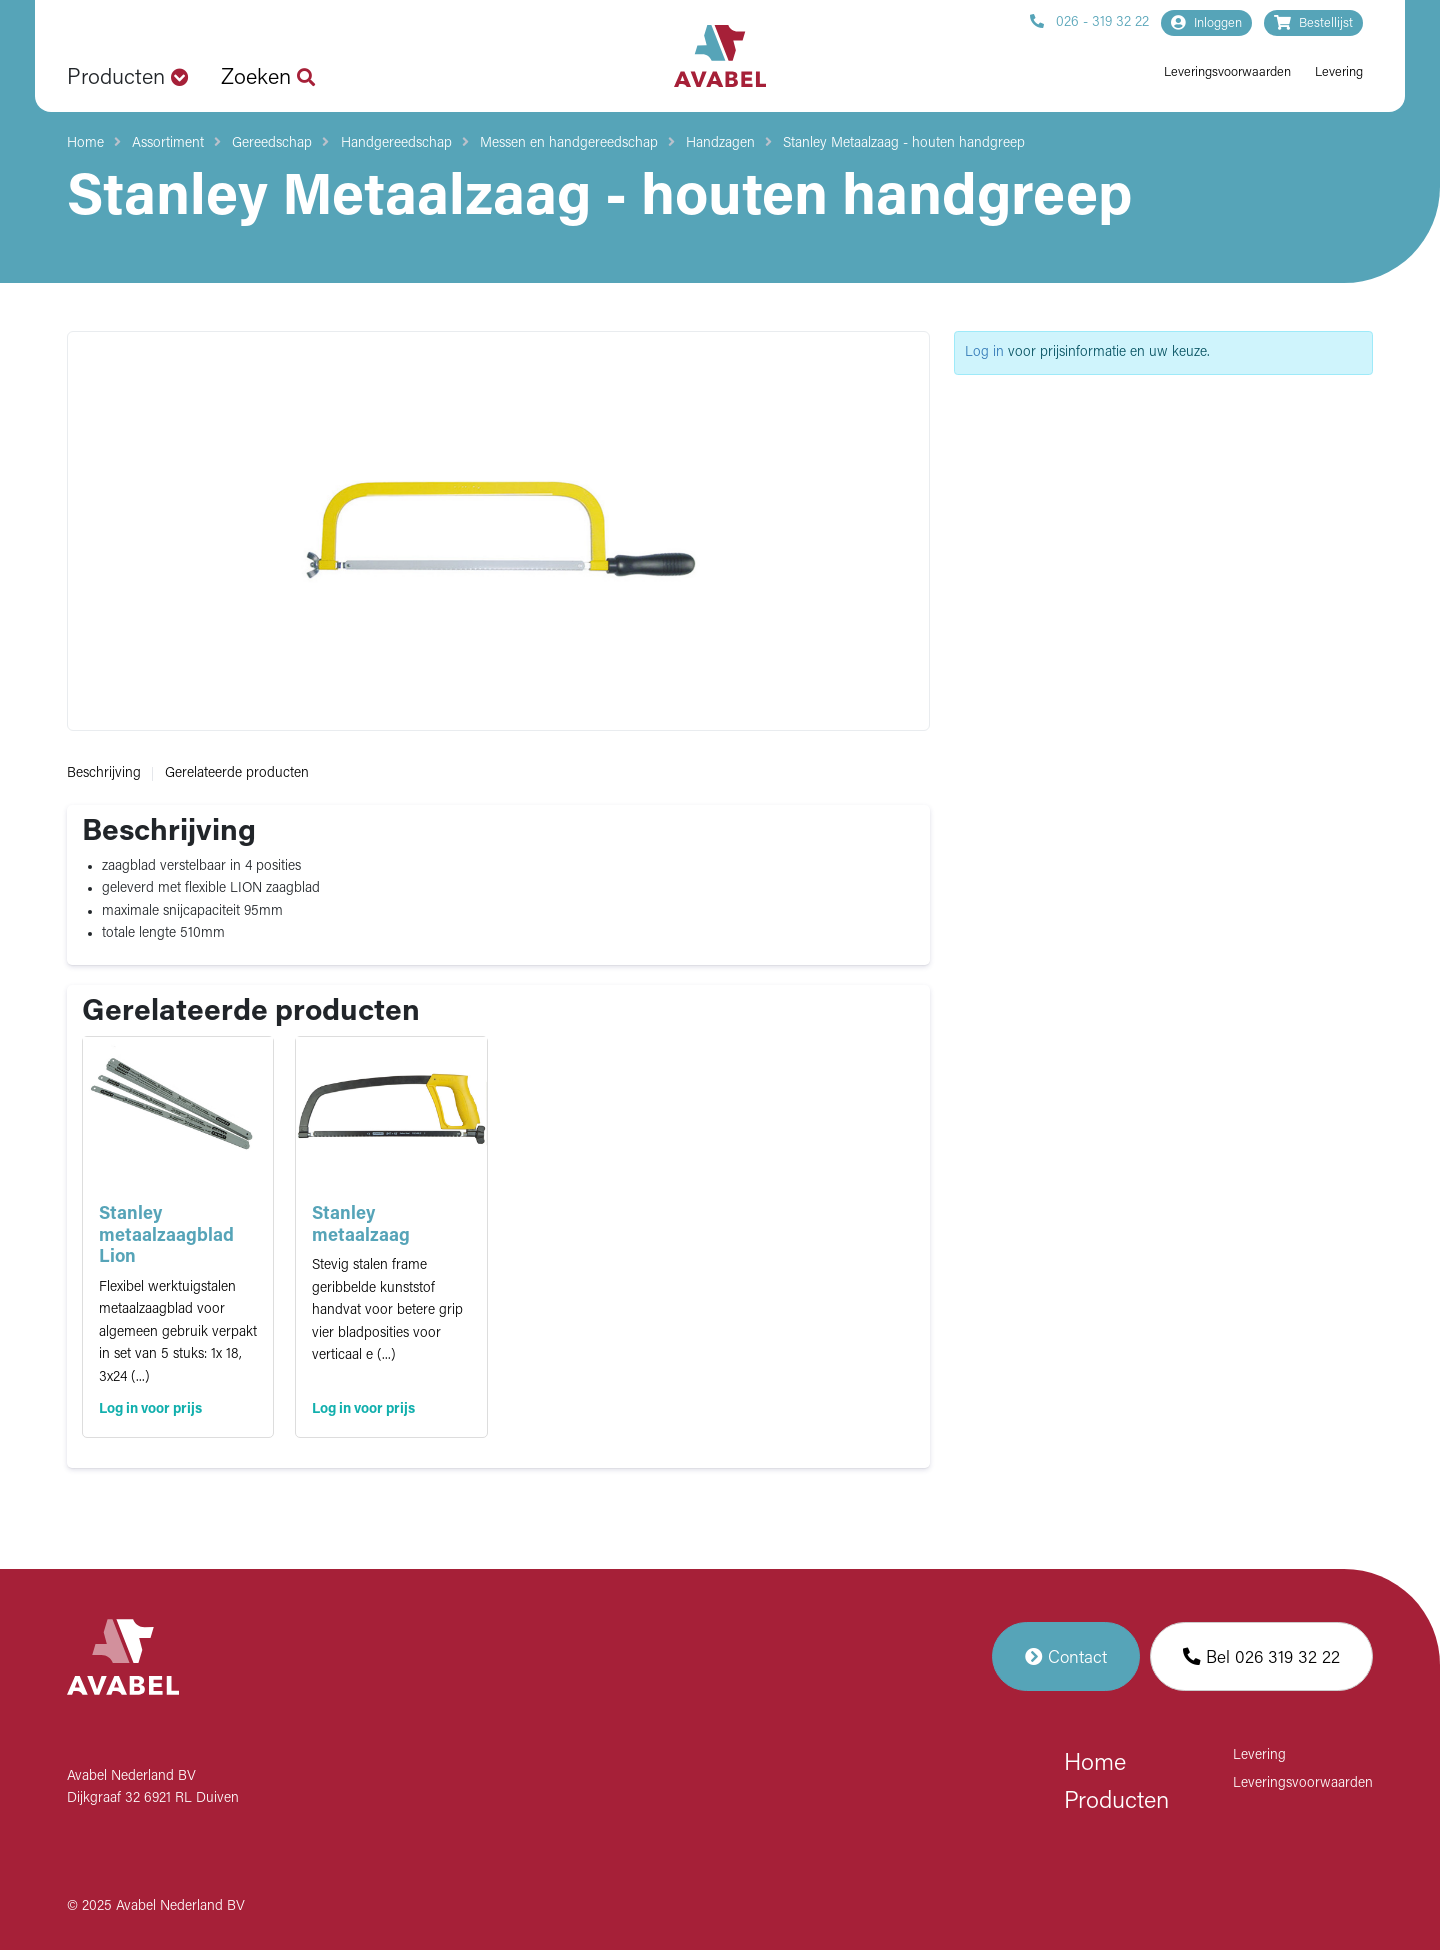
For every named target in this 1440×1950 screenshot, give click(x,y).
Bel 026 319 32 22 (1261, 1656)
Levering (1339, 72)
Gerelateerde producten (237, 773)
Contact (1066, 1656)
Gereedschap (272, 143)
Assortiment (168, 143)
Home (85, 143)
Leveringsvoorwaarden (1227, 72)
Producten (1116, 1802)
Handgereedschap (396, 143)
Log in (984, 352)
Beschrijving (104, 773)
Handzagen (720, 143)
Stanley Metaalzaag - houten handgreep (904, 143)
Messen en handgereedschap (569, 143)
